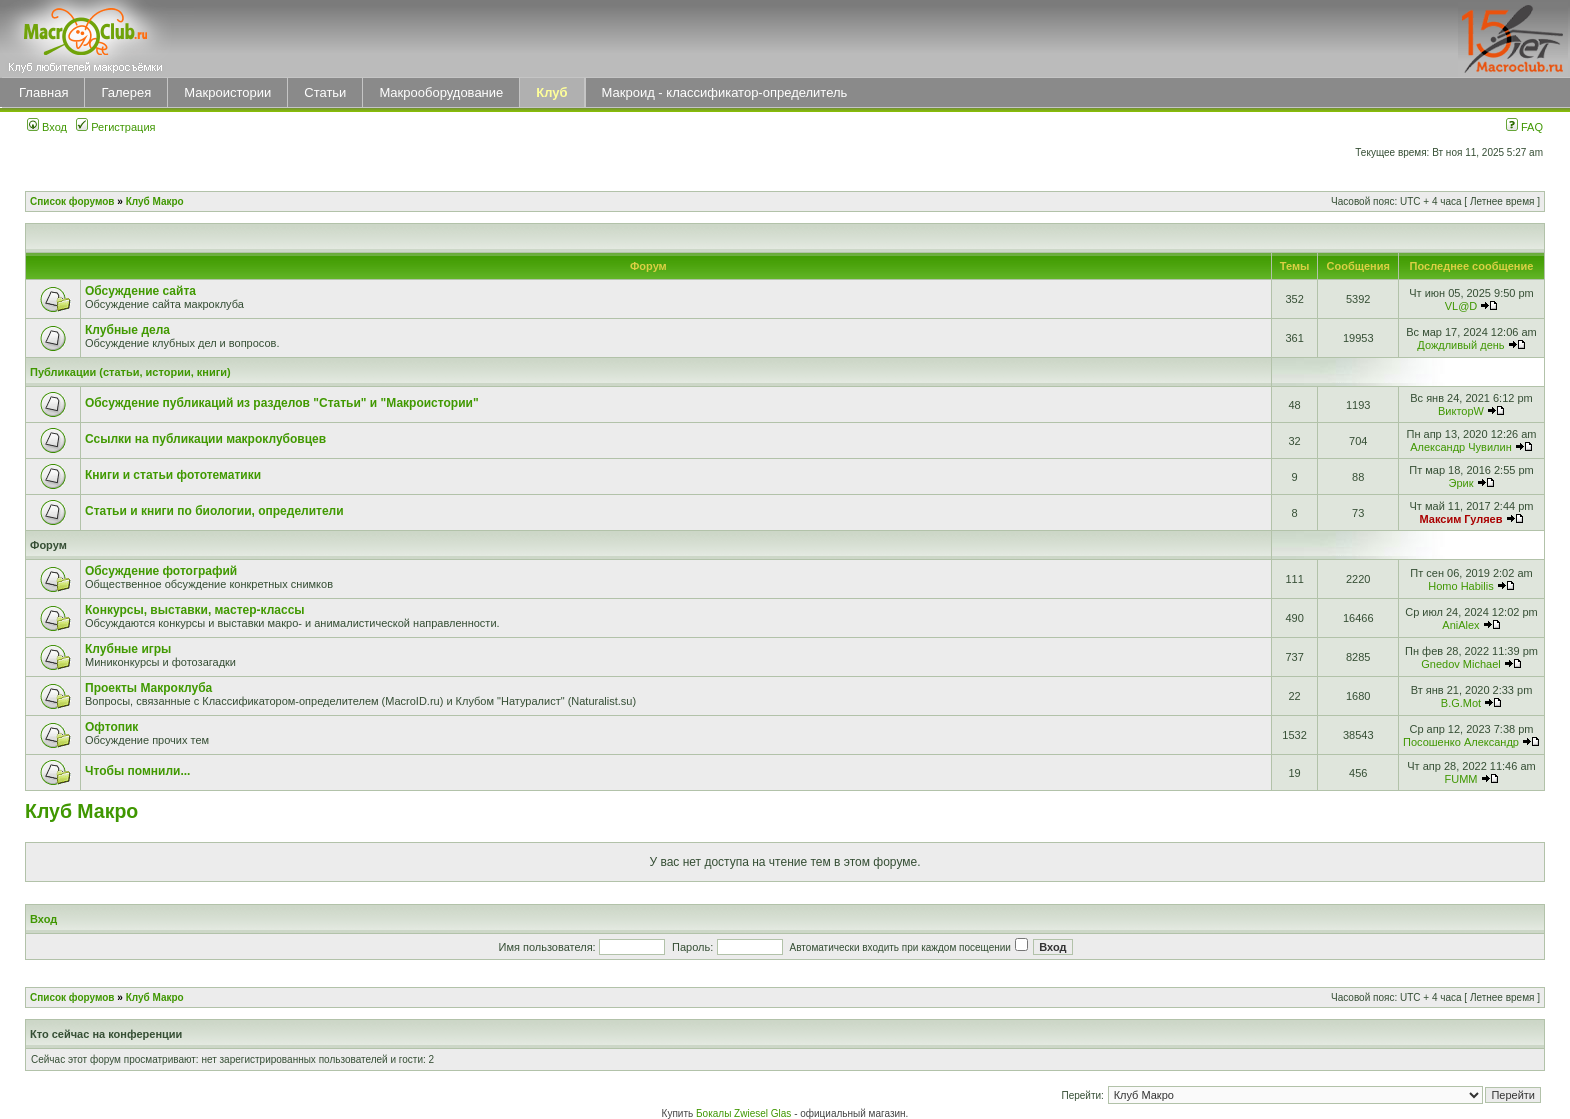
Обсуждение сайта (140, 291)
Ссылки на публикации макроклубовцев (205, 439)
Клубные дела (127, 330)
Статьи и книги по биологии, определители (214, 511)
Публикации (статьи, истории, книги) (130, 372)
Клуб (551, 92)
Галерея (126, 92)
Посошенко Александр (1461, 742)
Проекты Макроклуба (148, 688)
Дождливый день (1460, 345)
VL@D (1461, 306)
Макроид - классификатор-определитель (725, 92)
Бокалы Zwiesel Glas (745, 1113)
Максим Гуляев (1461, 519)
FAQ (1524, 127)
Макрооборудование (441, 92)
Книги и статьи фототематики (173, 475)
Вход (47, 127)
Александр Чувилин (1461, 447)
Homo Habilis (1460, 586)
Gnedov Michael (1461, 664)
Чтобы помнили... (137, 771)
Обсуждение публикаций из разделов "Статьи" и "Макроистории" (282, 403)
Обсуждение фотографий (161, 571)
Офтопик (111, 727)
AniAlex (1460, 625)
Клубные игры (128, 649)
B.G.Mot (1461, 703)
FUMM (1460, 779)
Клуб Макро (155, 201)
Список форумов (72, 201)
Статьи (325, 92)
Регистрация (115, 127)
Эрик (1460, 483)
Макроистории (227, 92)
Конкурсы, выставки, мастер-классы (195, 610)
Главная (43, 92)
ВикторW (1461, 411)
